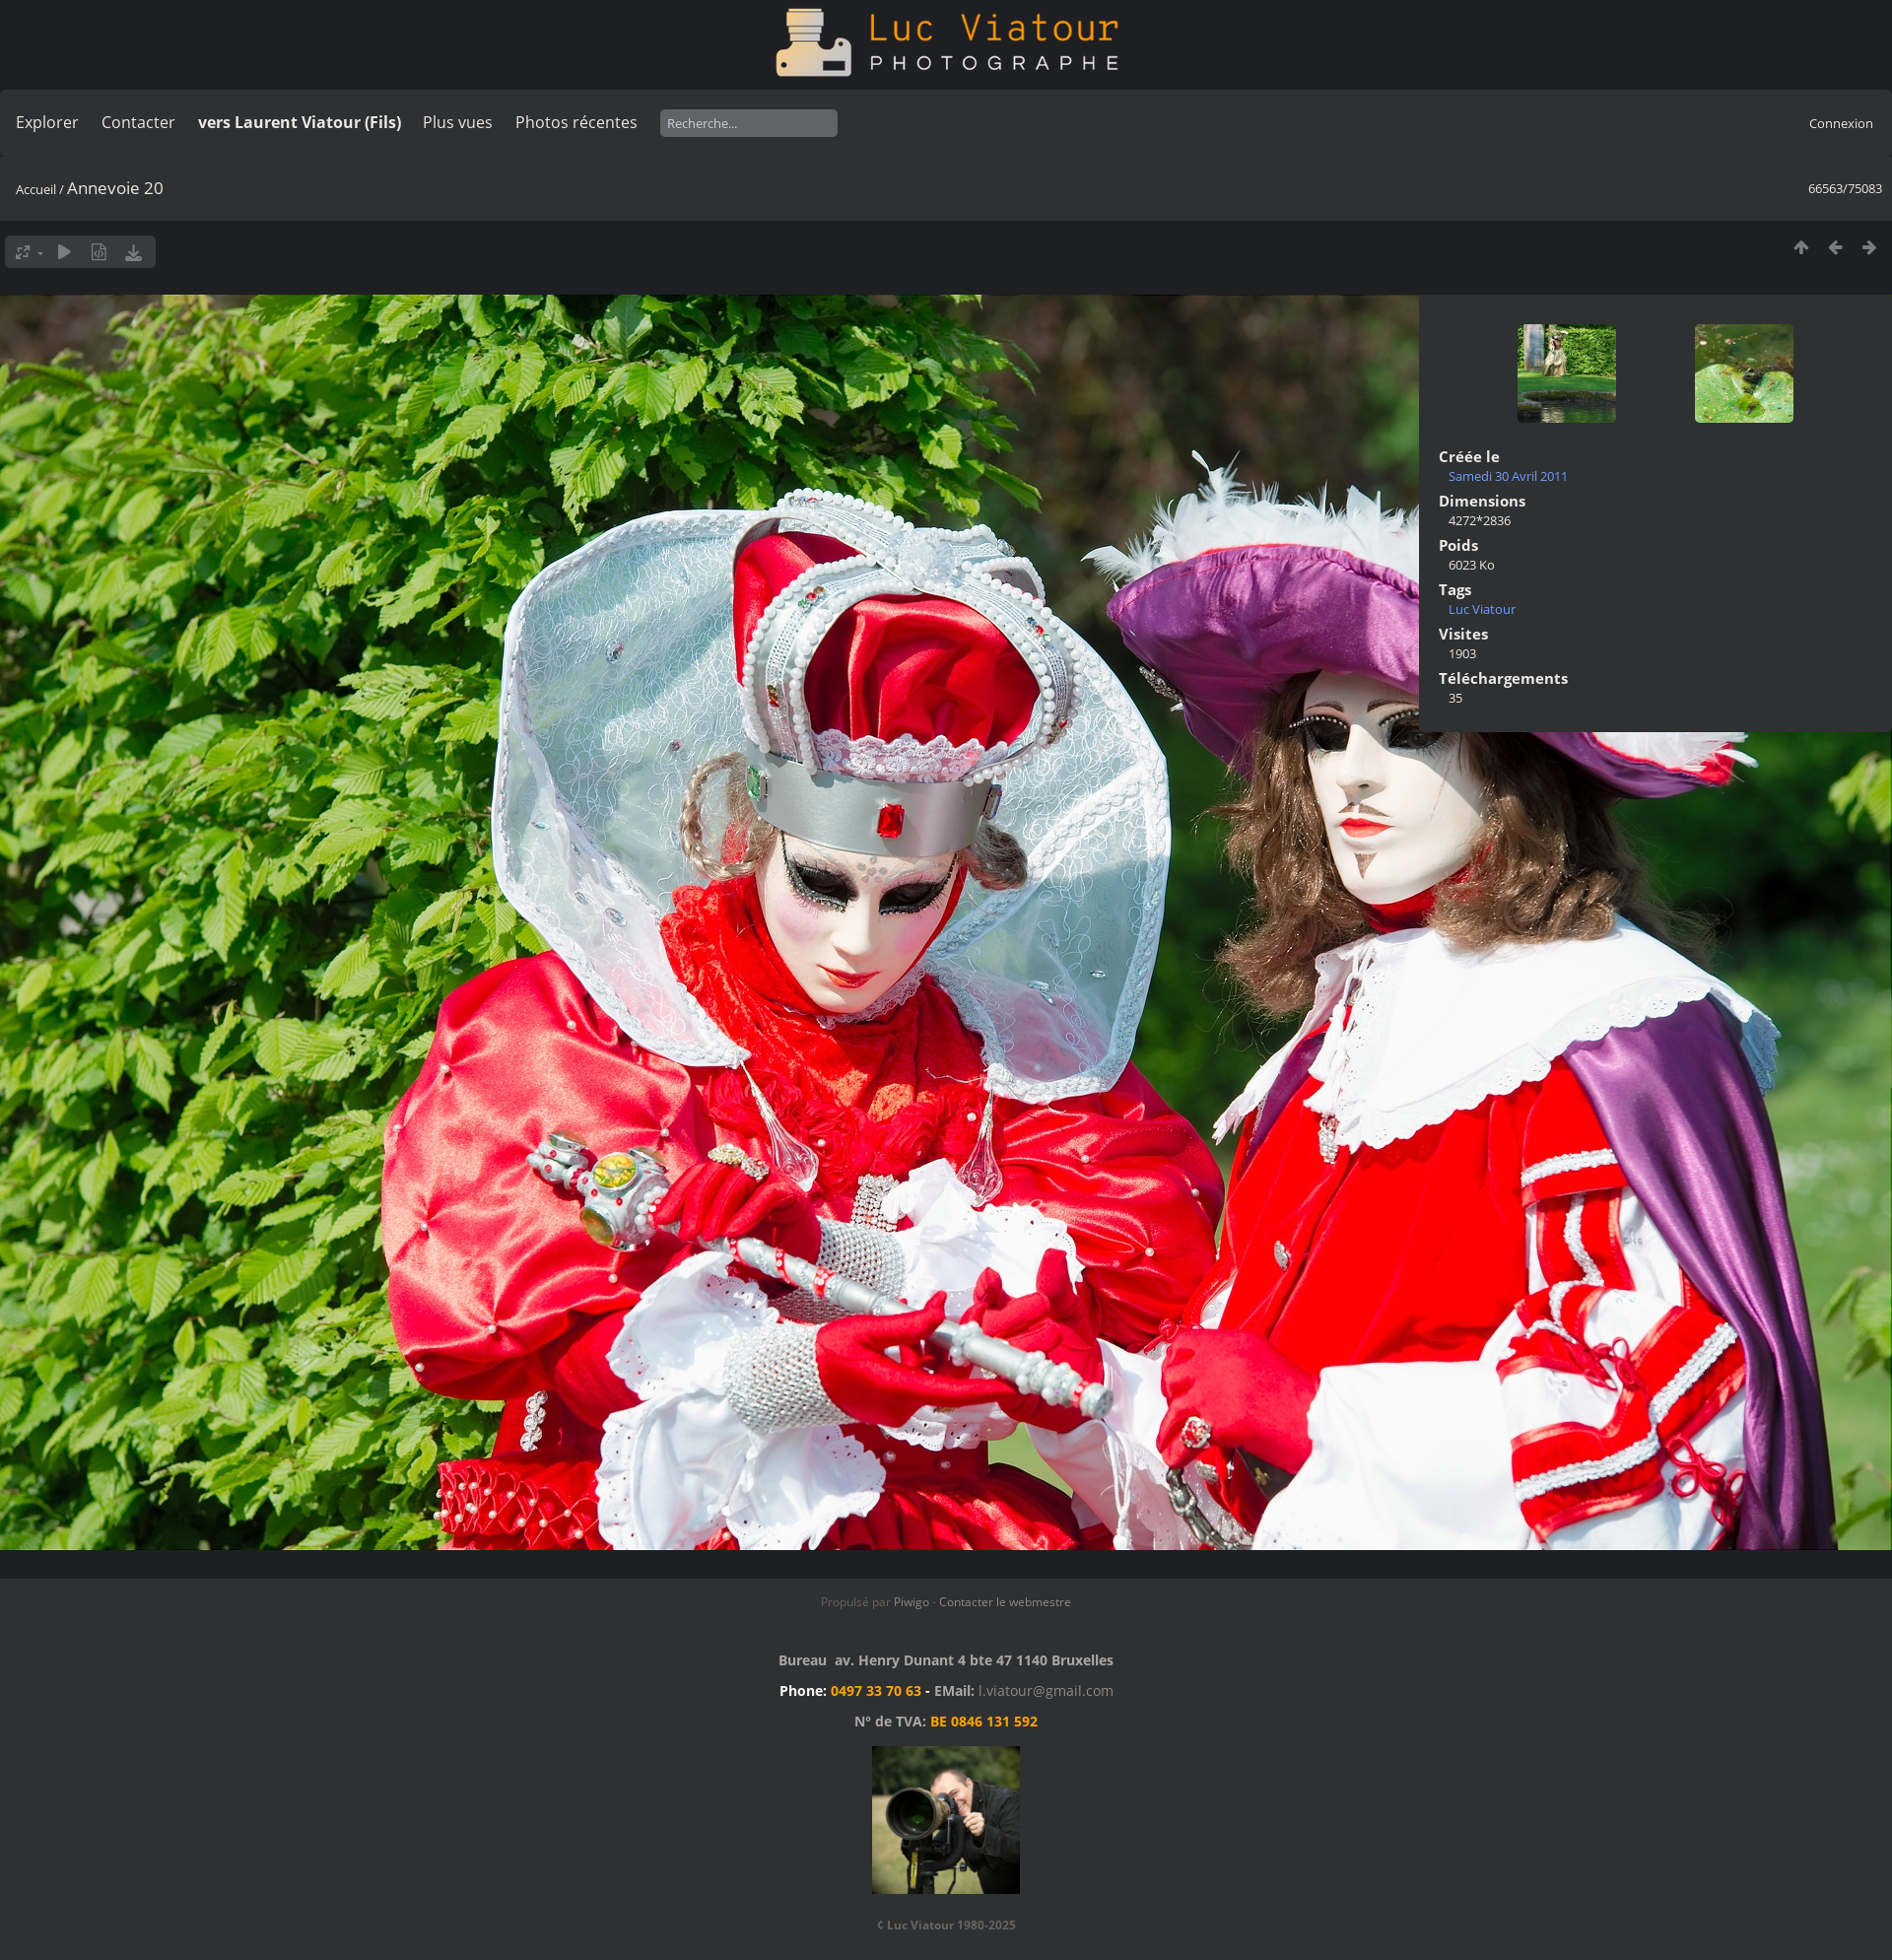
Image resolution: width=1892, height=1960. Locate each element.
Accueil (36, 189)
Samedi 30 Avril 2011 (1508, 476)
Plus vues (458, 122)
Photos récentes (576, 122)
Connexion (1841, 123)
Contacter (138, 122)
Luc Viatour (1482, 609)
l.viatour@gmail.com (1046, 1690)
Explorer (47, 122)
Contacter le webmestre (1005, 1601)
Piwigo (911, 1601)
